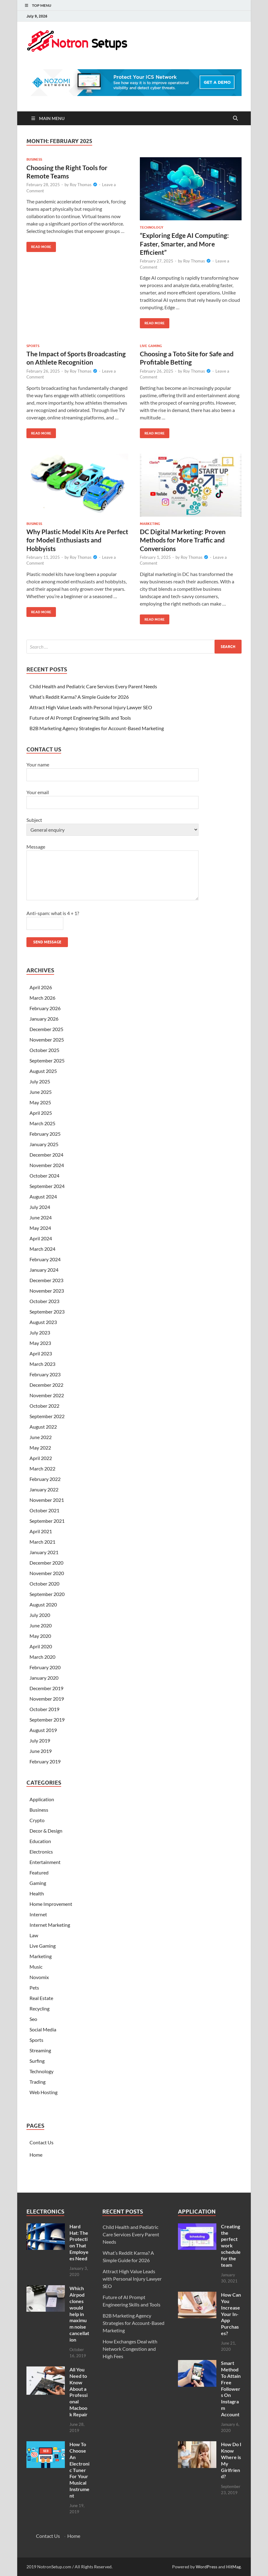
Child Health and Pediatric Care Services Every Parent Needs (93, 686)
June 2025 (41, 1092)
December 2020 (46, 1563)
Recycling (39, 2008)
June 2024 (41, 1217)
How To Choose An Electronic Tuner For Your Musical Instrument (79, 2469)
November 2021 (47, 1500)
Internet (38, 1914)
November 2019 (47, 1699)
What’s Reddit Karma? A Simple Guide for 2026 (79, 697)
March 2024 (42, 1249)
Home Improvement (51, 1904)
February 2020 (45, 1667)
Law (34, 1935)
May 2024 (40, 1228)
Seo (33, 2019)
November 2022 (47, 1395)
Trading (37, 2082)
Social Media (43, 2029)
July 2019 (40, 1740)
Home (36, 2155)
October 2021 (44, 1510)
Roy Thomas (81, 184)
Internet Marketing (50, 1925)
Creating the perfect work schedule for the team (231, 2245)
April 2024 (41, 1238)
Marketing (150, 524)
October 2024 (44, 1175)
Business (34, 159)
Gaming (38, 1883)
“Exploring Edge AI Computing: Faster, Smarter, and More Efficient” (184, 243)
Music (36, 1967)
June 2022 (41, 1437)
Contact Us (41, 2142)
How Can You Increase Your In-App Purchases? (231, 2314)
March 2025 (42, 1123)
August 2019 (43, 1730)
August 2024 (43, 1196)
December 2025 (46, 1029)
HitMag (233, 2566)
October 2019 (44, 1709)
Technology (151, 227)
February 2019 (45, 1761)
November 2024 (47, 1165)
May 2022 (40, 1447)
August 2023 (43, 1322)
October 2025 (44, 1050)
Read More (38, 245)
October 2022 (44, 1406)
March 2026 (42, 998)
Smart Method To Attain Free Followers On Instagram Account (231, 2388)
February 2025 (45, 1134)
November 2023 (47, 1291)
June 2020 (41, 1625)
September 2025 (47, 1060)
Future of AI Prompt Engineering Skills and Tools (80, 718)
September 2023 (47, 1311)
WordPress (206, 2566)
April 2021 (41, 1531)
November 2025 (47, 1039)
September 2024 (47, 1186)
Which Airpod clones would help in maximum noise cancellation (79, 2313)
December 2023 (46, 1280)
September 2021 (47, 1521)
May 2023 (40, 1343)
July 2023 (40, 1332)
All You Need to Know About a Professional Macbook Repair (78, 2391)
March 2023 (42, 1364)
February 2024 (45, 1259)
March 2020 (42, 1657)
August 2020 (43, 1604)
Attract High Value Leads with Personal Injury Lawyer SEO (91, 707)
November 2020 (47, 1573)
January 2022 (44, 1489)
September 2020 (47, 1594)
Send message (47, 942)
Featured (39, 1872)
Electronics (41, 1851)
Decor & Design (46, 1831)
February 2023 (45, 1374)
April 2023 (41, 1353)
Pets (34, 1987)
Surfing (37, 2061)
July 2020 (40, 1615)
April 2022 (41, 1458)
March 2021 (42, 1542)
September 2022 (47, 1416)
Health (37, 1893)
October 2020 (44, 1583)
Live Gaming (151, 346)
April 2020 (41, 1646)
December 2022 (46, 1385)
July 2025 (40, 1081)
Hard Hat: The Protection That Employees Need (79, 2242)
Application (42, 1799)
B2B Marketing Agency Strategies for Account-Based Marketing (97, 728)
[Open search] (235, 118)
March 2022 (42, 1468)
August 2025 (43, 1071)
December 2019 (46, 1688)
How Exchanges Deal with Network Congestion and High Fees (130, 2348)
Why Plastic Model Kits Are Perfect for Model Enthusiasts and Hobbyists (77, 540)
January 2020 (44, 1678)
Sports (32, 346)
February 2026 (45, 1008)
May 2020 (40, 1636)
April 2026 (41, 987)
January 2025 (44, 1144)
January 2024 (44, 1270)
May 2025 (40, 1102)
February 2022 (45, 1479)
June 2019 (41, 1751)
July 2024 (40, 1207)
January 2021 (44, 1552)
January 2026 (44, 1019)
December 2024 (46, 1155)
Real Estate (41, 1998)
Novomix (39, 1977)
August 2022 (43, 1427)
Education (40, 1841)
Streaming (40, 2050)
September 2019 (47, 1719)
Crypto (37, 1820)
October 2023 (44, 1301)
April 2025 (41, 1113)
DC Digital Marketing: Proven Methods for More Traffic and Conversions (183, 540)
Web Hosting (43, 2092)
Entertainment (45, 1862)
